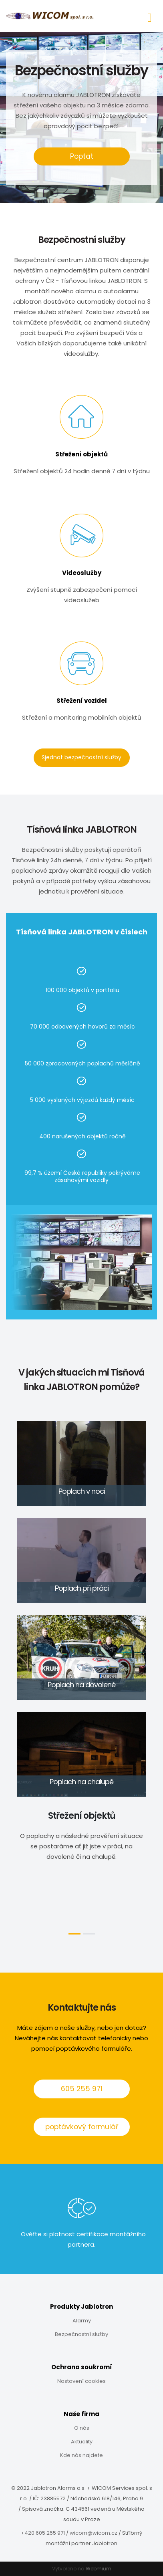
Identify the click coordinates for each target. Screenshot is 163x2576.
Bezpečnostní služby (81, 2334)
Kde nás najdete (81, 2455)
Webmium (98, 2568)
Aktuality (82, 2441)
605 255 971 (82, 2089)
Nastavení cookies (81, 2381)
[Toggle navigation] (149, 16)
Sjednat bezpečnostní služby (81, 757)
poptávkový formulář (81, 2127)
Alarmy (81, 2320)
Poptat (81, 156)
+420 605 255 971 (43, 2533)
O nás (81, 2428)
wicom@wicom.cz (93, 2533)
